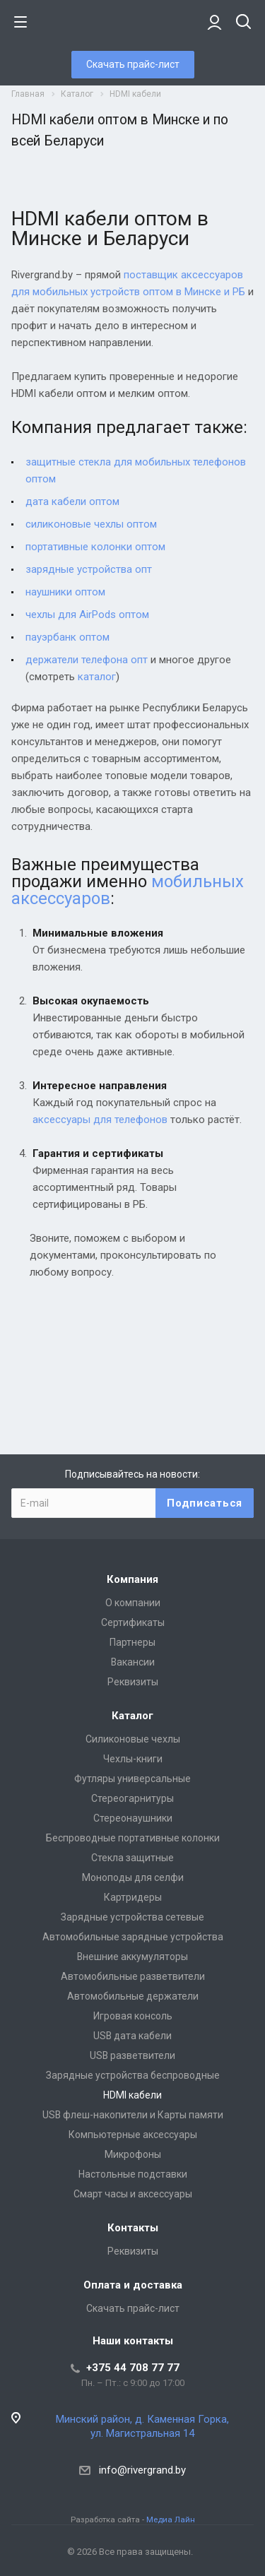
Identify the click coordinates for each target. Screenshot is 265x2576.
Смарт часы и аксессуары (132, 2194)
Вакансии (133, 1662)
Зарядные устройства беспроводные (133, 2075)
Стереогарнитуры (132, 1798)
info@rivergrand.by (142, 2470)
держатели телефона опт (86, 659)
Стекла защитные (132, 1857)
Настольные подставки (132, 2174)
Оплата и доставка (132, 2285)
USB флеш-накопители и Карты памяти (132, 2114)
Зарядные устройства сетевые (132, 1917)
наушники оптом (65, 592)
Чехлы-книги (133, 1758)
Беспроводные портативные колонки (133, 1838)
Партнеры (132, 1642)
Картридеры (133, 1897)
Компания (132, 1579)
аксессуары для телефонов (100, 1119)
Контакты (132, 2227)
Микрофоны (133, 2154)
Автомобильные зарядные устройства (132, 1936)
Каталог (132, 1715)
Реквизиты (132, 1681)
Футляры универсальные (132, 1778)
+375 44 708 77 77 (132, 2367)
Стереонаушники (132, 1818)
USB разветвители (132, 2055)
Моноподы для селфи (133, 1877)
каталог (97, 676)
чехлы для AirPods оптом (87, 614)
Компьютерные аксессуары (133, 2134)
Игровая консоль (132, 2016)
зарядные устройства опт (88, 569)
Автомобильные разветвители (133, 1976)
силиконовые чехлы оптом (91, 524)
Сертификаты (133, 1622)
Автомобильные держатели (133, 1996)
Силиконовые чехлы (133, 1739)
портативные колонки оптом (95, 546)
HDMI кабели (132, 2095)
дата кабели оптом (72, 501)
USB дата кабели (132, 2035)
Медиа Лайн (170, 2519)
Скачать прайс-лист (132, 64)
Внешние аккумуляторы (132, 1956)
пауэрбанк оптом (67, 637)
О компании (132, 1602)
